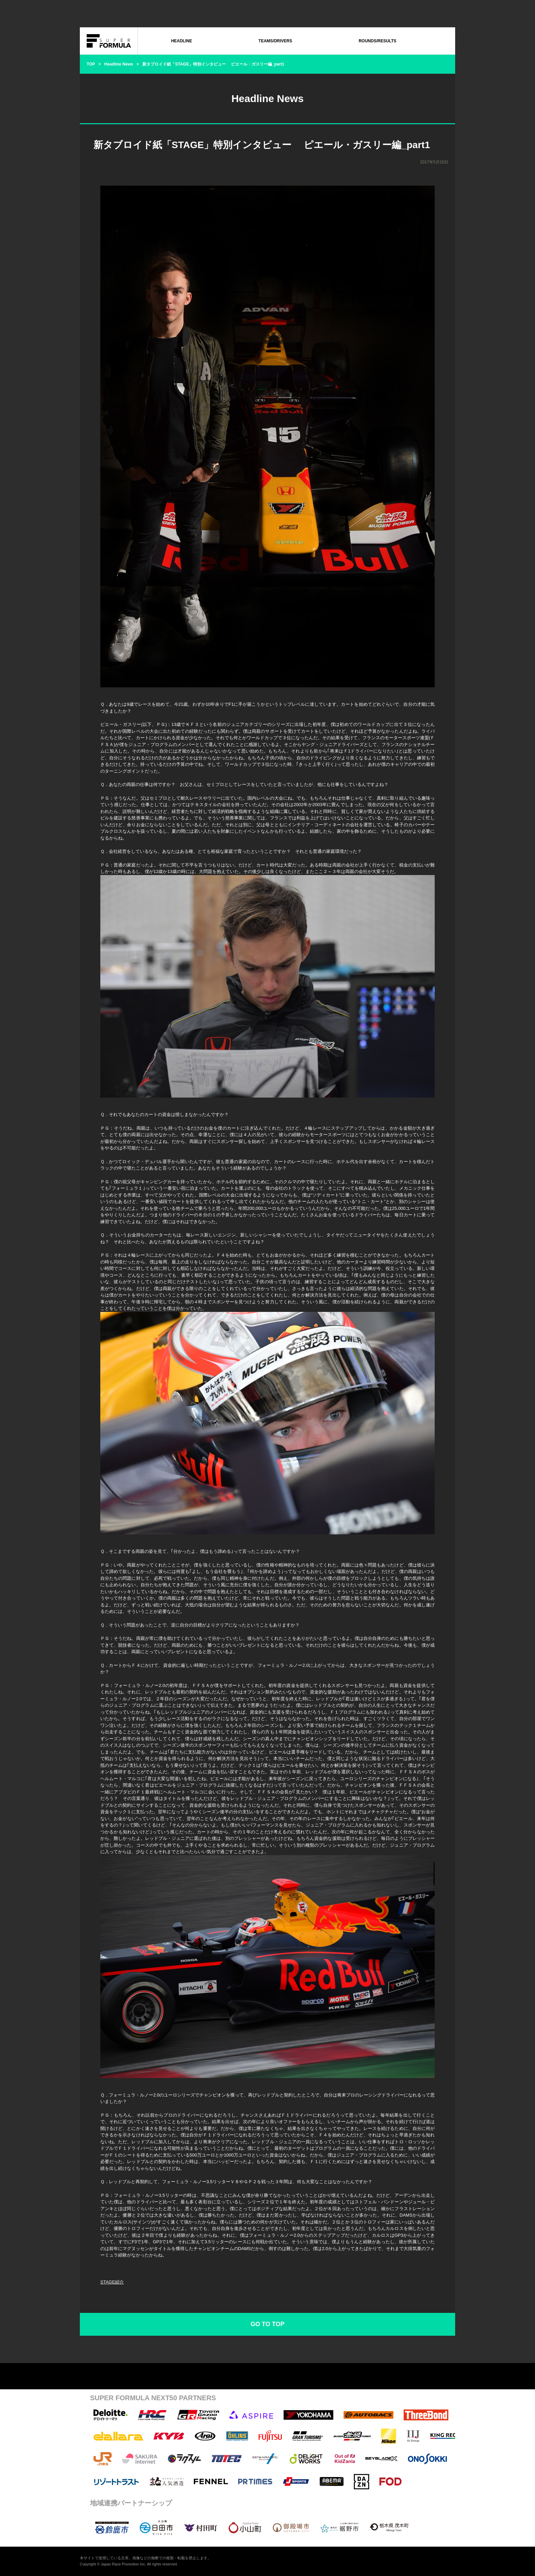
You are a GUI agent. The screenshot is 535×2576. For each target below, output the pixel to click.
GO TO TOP (267, 2324)
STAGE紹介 (112, 2282)
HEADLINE (181, 41)
